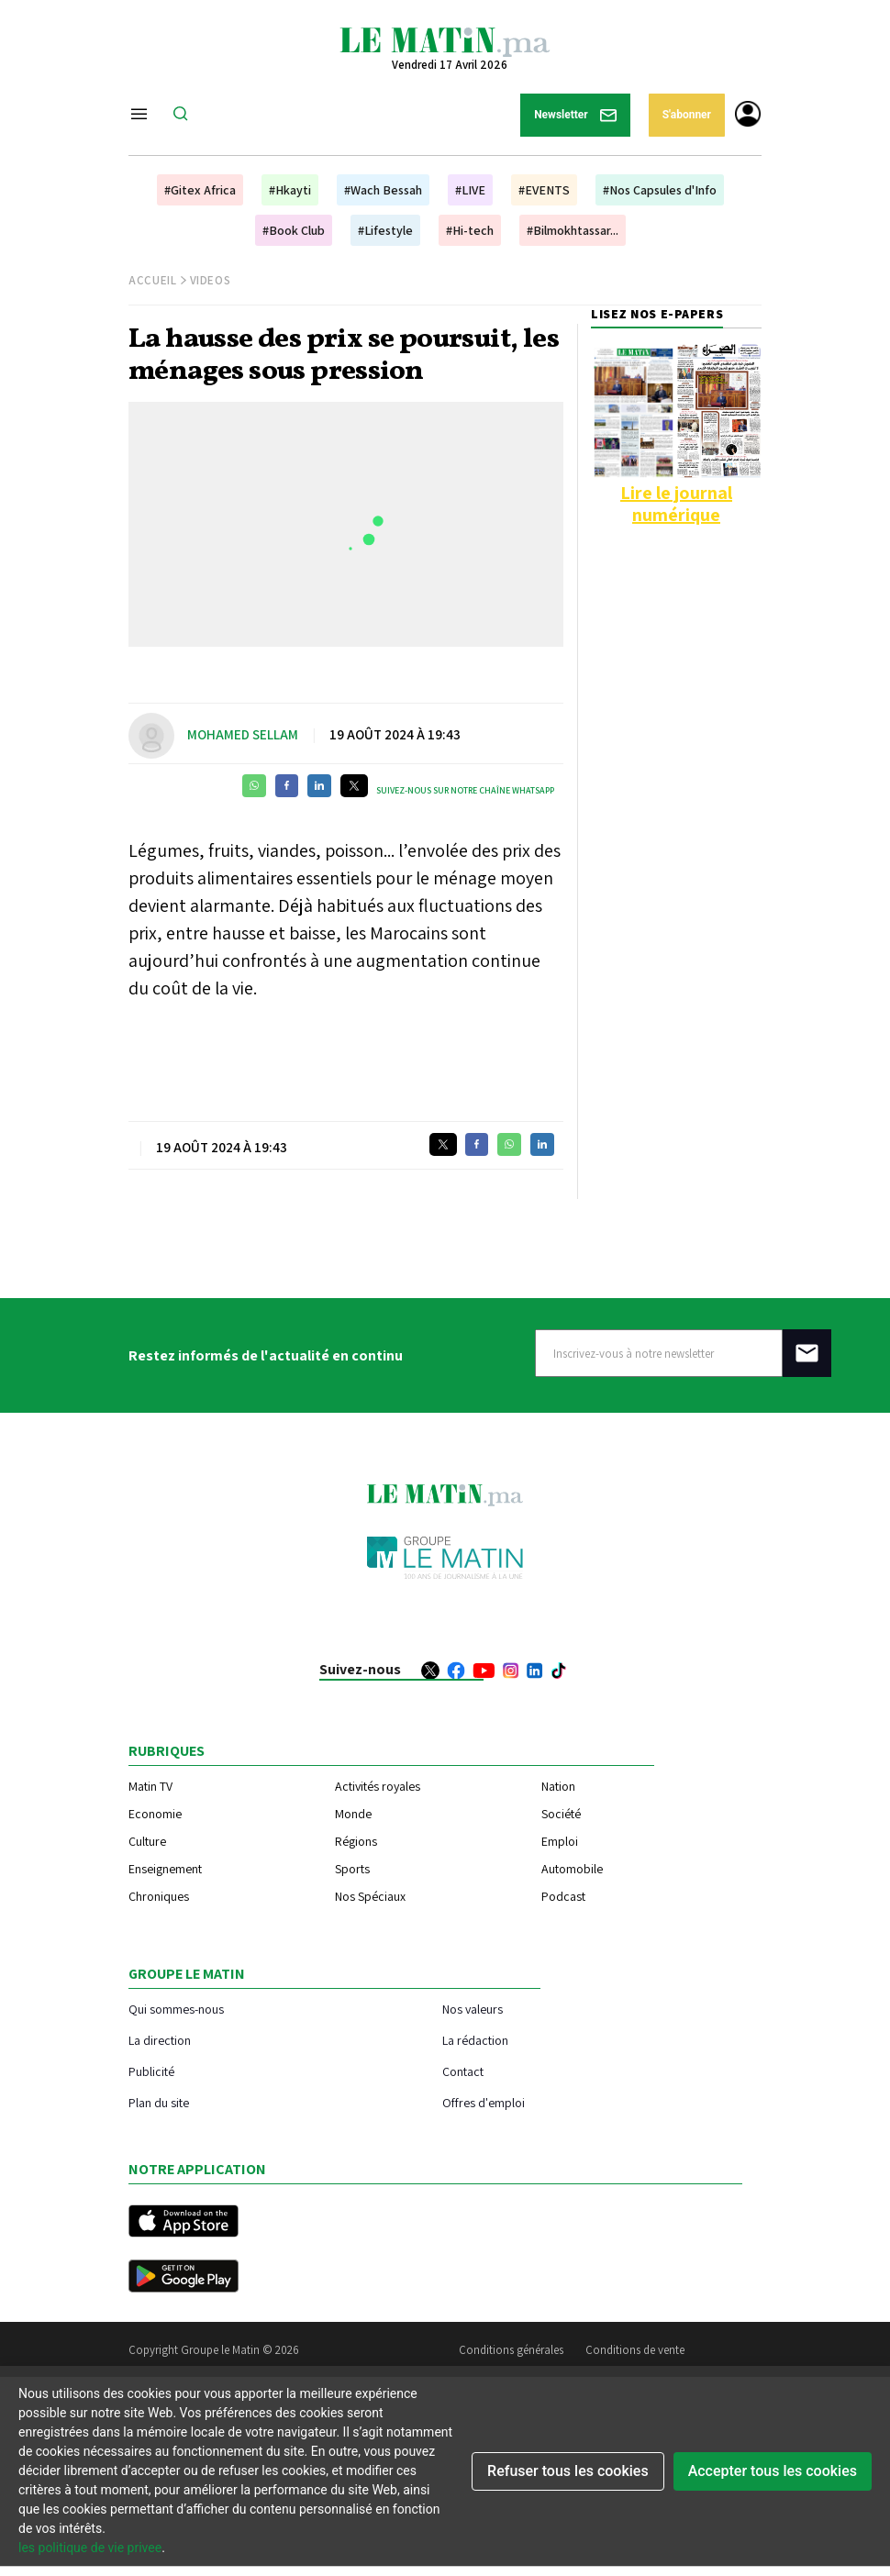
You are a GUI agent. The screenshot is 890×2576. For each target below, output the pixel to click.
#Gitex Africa (200, 190)
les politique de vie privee (89, 2547)
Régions (356, 1841)
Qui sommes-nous (176, 2008)
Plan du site (158, 2102)
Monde (353, 1813)
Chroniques (158, 1896)
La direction (159, 2040)
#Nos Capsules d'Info (660, 190)
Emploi (559, 1841)
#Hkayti (290, 190)
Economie (155, 1813)
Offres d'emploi (483, 2102)
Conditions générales (511, 2350)
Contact (463, 2071)
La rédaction (475, 2040)
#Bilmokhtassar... (572, 230)
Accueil (152, 280)
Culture (147, 1841)
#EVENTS (544, 190)
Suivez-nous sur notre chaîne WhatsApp (465, 790)
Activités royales (377, 1786)
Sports (352, 1868)
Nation (558, 1786)
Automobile (572, 1868)
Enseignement (165, 1868)
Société (561, 1813)
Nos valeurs (472, 2008)
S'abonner (686, 114)
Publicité (151, 2071)
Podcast (563, 1896)
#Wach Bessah (383, 190)
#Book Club (293, 230)
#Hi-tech (470, 230)
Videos (210, 280)
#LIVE (470, 190)
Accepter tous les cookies (772, 2471)
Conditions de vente (634, 2350)
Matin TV (150, 1786)
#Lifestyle (385, 230)
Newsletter (575, 115)
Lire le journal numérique (676, 504)
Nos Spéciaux (370, 1896)
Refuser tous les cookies (568, 2471)
